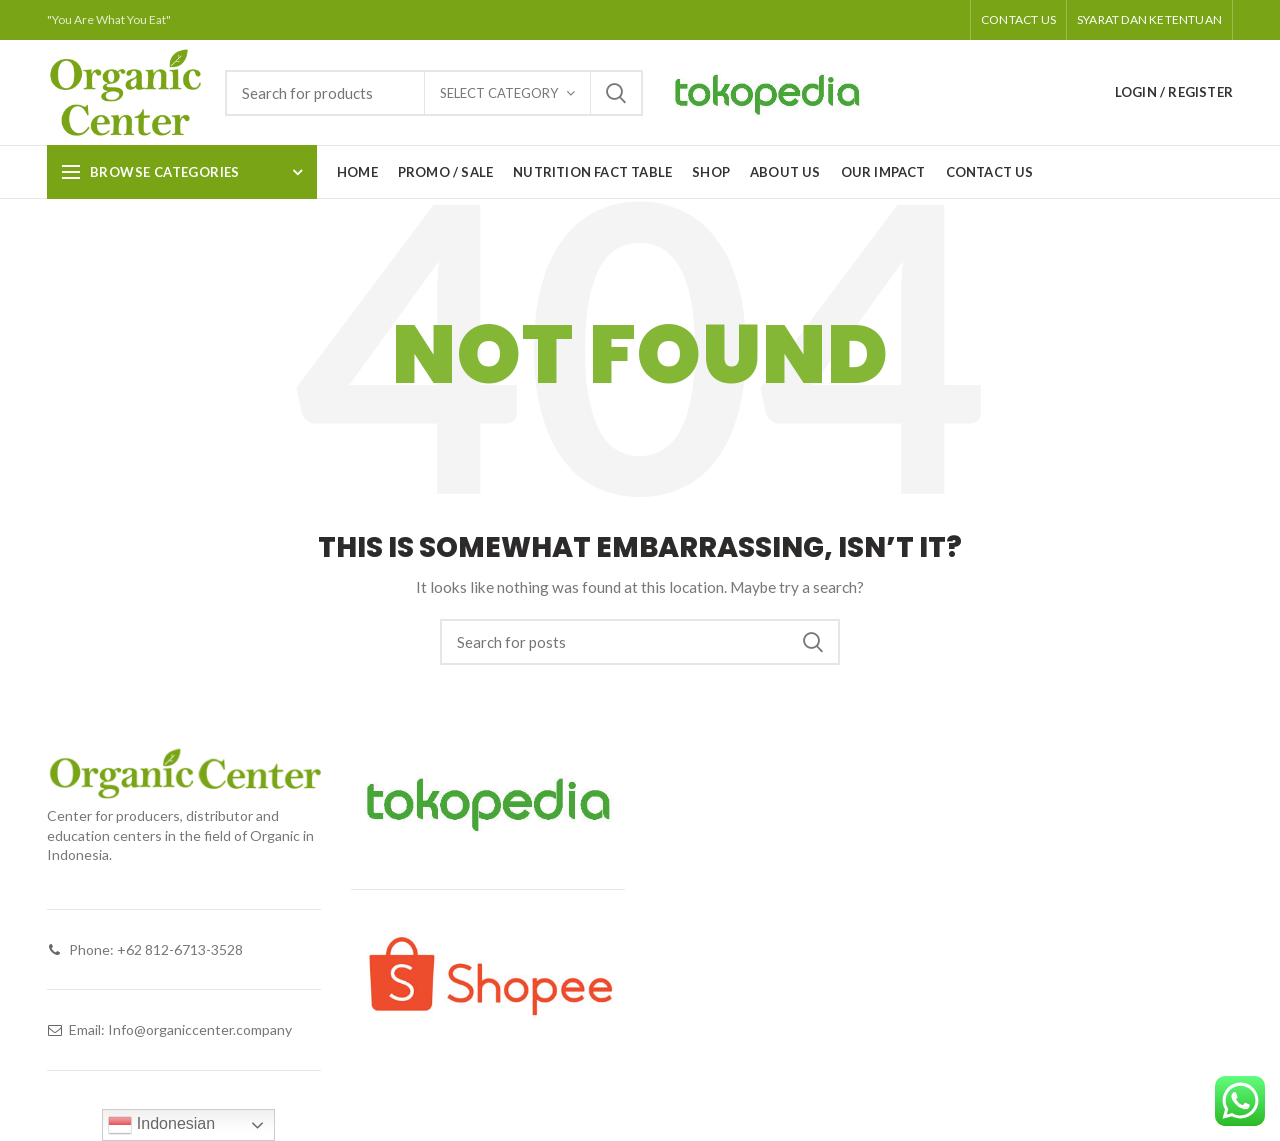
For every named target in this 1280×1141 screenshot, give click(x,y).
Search (616, 93)
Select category (499, 93)
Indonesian (161, 1125)
